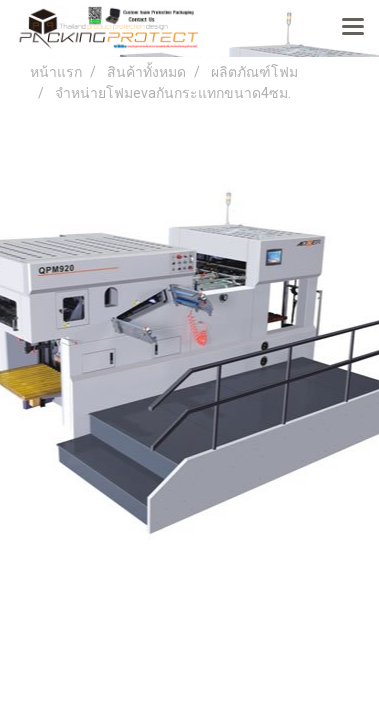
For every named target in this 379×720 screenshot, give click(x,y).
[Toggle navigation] (353, 28)
